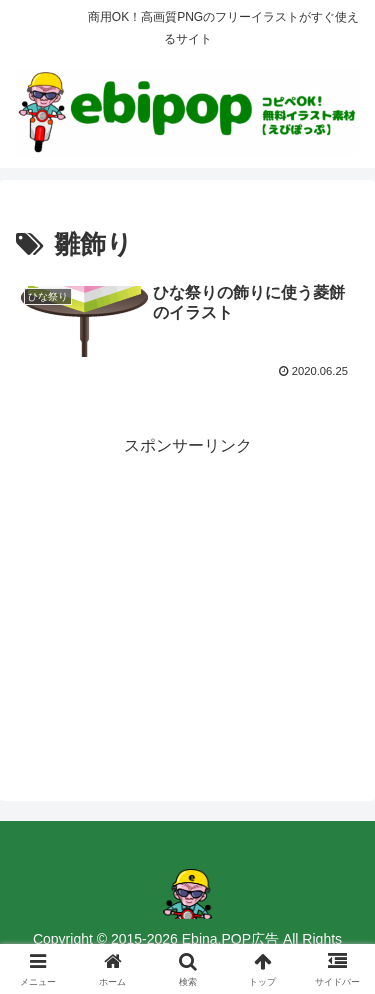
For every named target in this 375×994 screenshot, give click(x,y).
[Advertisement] (187, 601)
